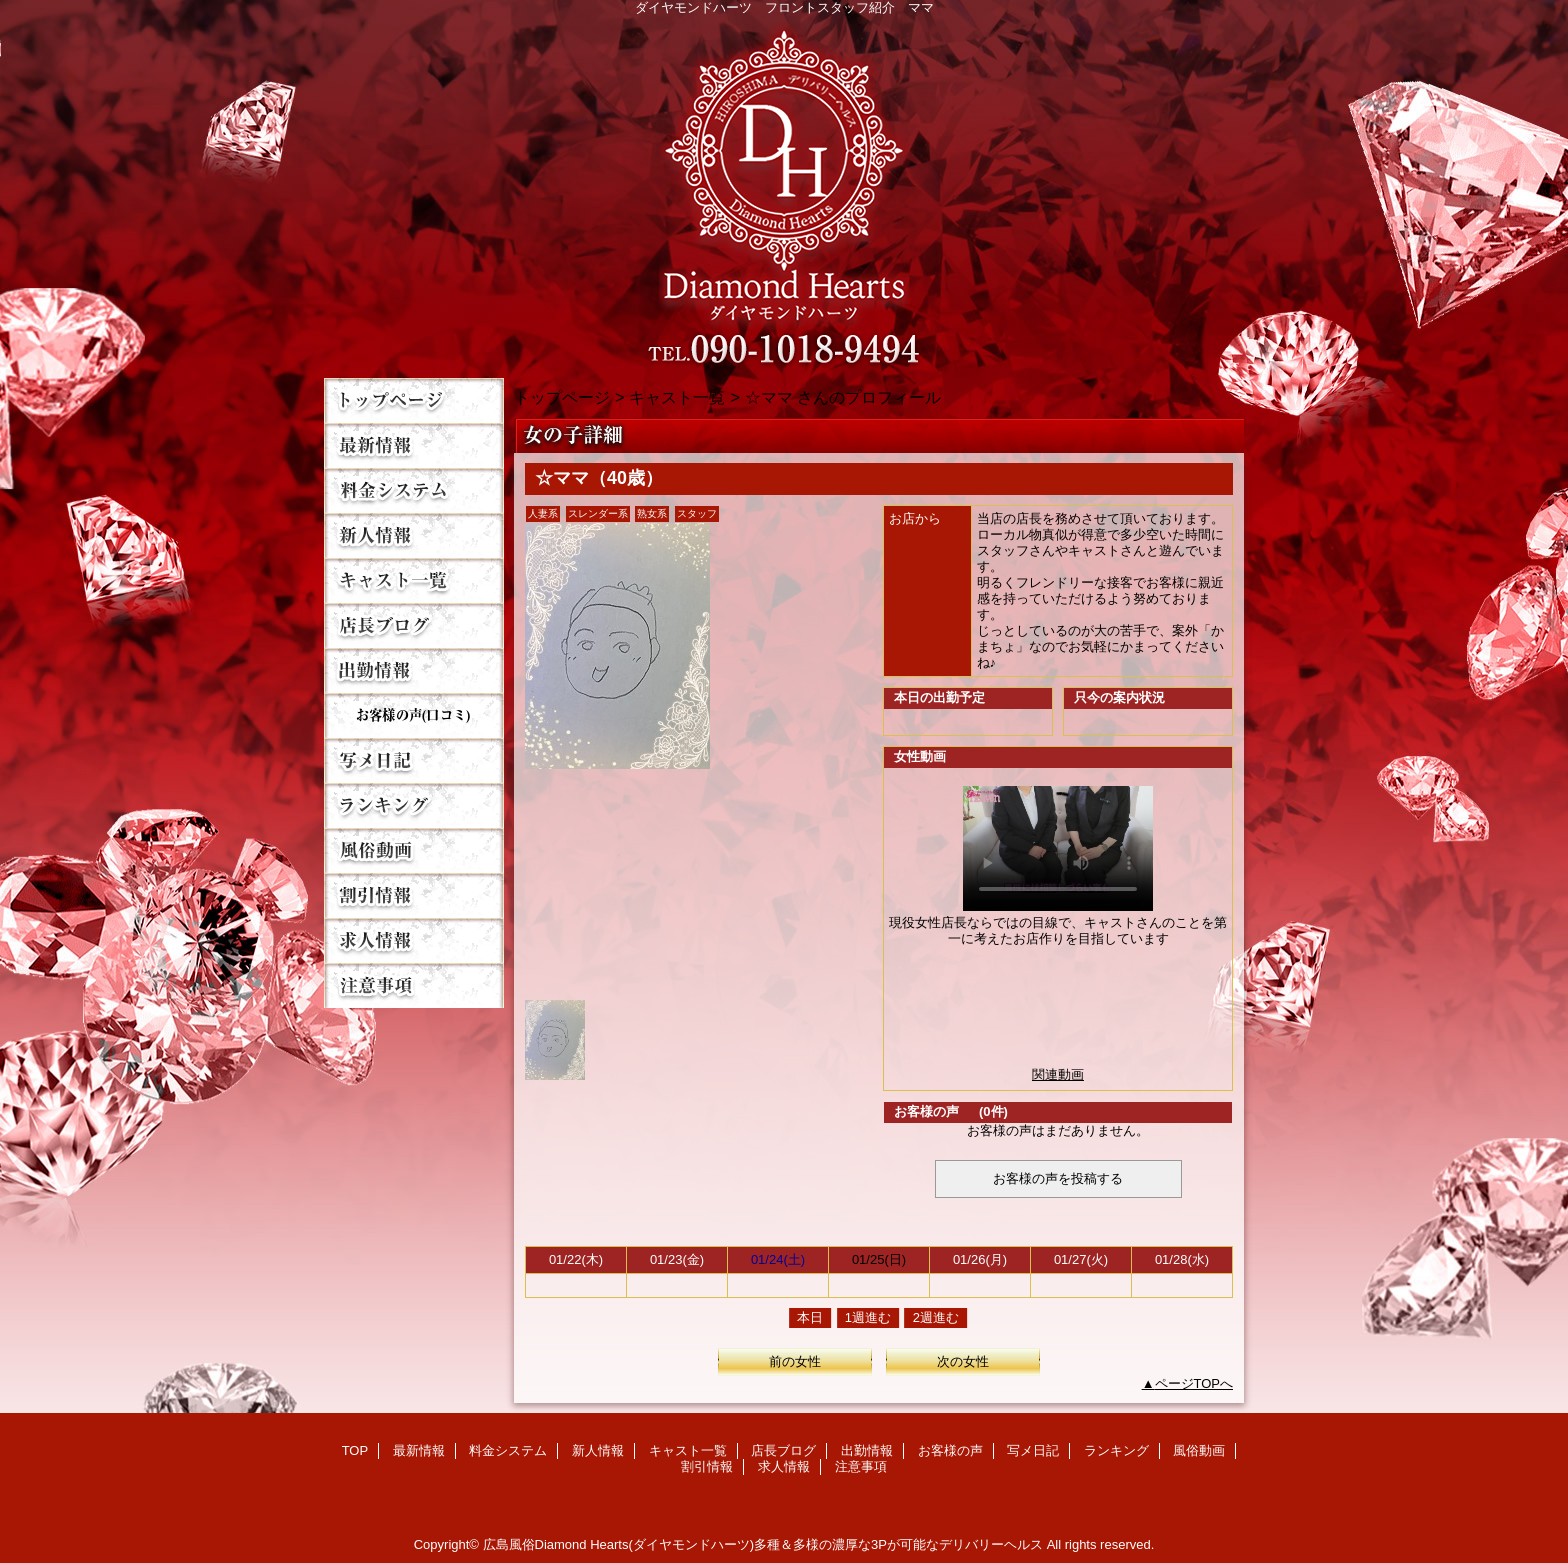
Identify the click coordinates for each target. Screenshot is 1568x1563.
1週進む (868, 1317)
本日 (810, 1317)
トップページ (562, 397)
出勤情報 (414, 670)
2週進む (936, 1317)
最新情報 (414, 445)
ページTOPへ (1194, 1383)
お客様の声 (414, 715)
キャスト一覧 (414, 580)
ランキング (414, 805)
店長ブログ (414, 625)
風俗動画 (414, 850)
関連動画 (1058, 1074)
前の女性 (795, 1361)
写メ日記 (414, 760)
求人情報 (414, 940)
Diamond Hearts (784, 191)
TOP (414, 400)
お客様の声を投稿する (1058, 1178)
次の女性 (963, 1361)
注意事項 (414, 985)
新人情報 (414, 535)
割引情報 (414, 895)
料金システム (414, 490)
